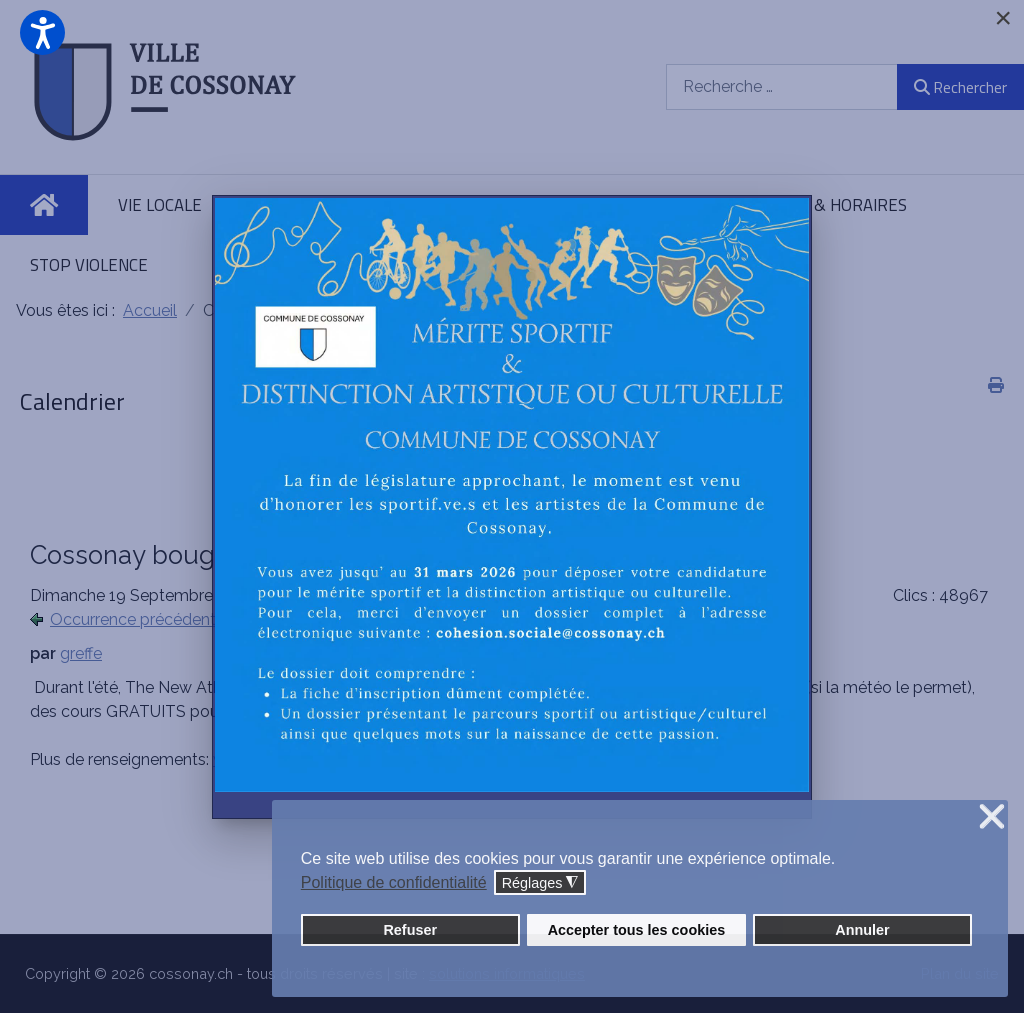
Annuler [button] (862, 930)
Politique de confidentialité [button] (394, 882)
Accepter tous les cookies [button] (637, 930)
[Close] (1003, 18)
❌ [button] (992, 817)
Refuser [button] (410, 930)
